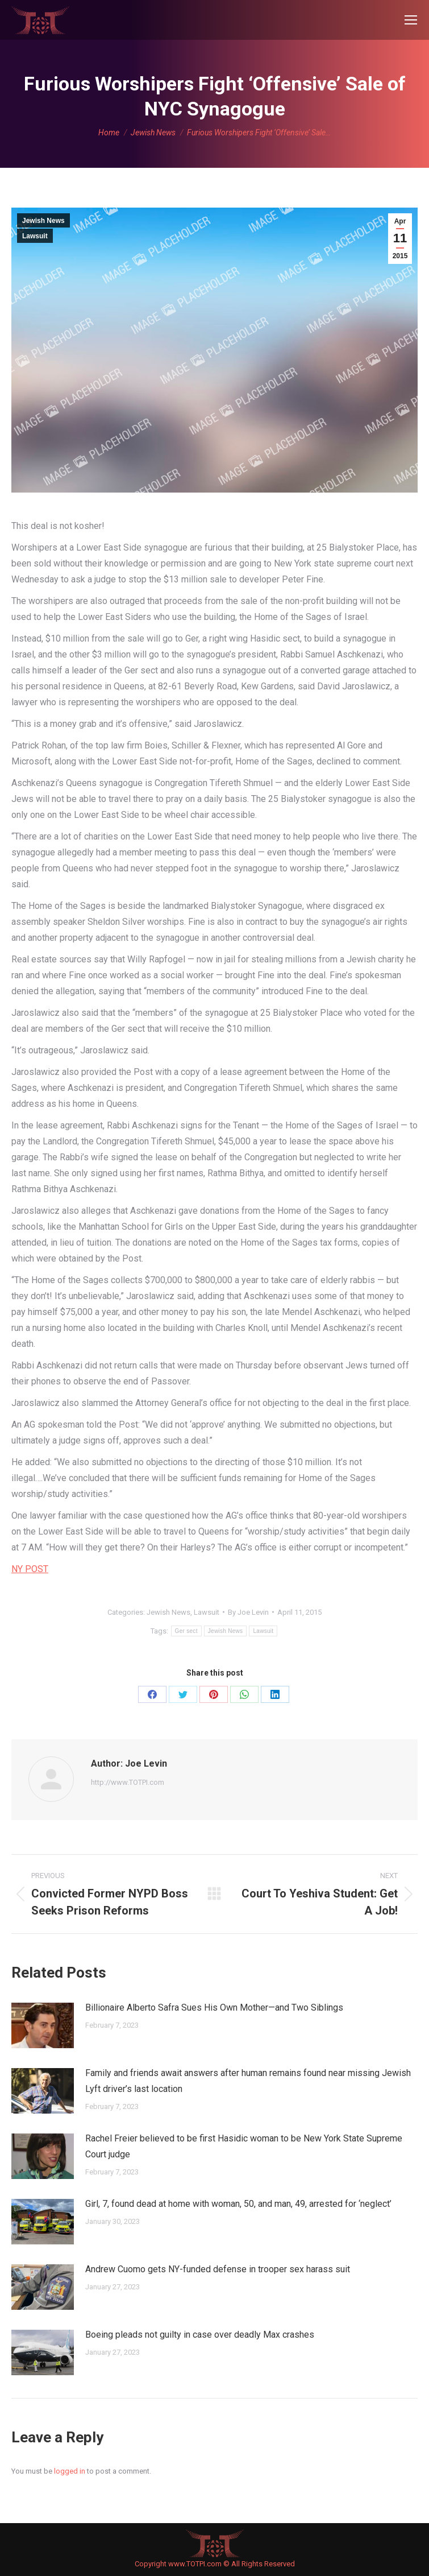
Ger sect (186, 1631)
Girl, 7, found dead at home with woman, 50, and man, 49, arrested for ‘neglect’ (238, 2203)
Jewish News (43, 221)
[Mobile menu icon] (411, 20)
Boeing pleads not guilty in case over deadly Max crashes (199, 2334)
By (248, 1612)
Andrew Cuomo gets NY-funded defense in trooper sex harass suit (217, 2269)
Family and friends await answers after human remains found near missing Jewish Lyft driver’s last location (248, 2081)
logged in (69, 2471)
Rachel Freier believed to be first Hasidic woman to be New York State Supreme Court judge (243, 2146)
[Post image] (42, 2025)
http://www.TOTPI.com (127, 1782)
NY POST (29, 1569)
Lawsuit (35, 236)
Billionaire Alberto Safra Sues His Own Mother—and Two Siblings (214, 2007)
